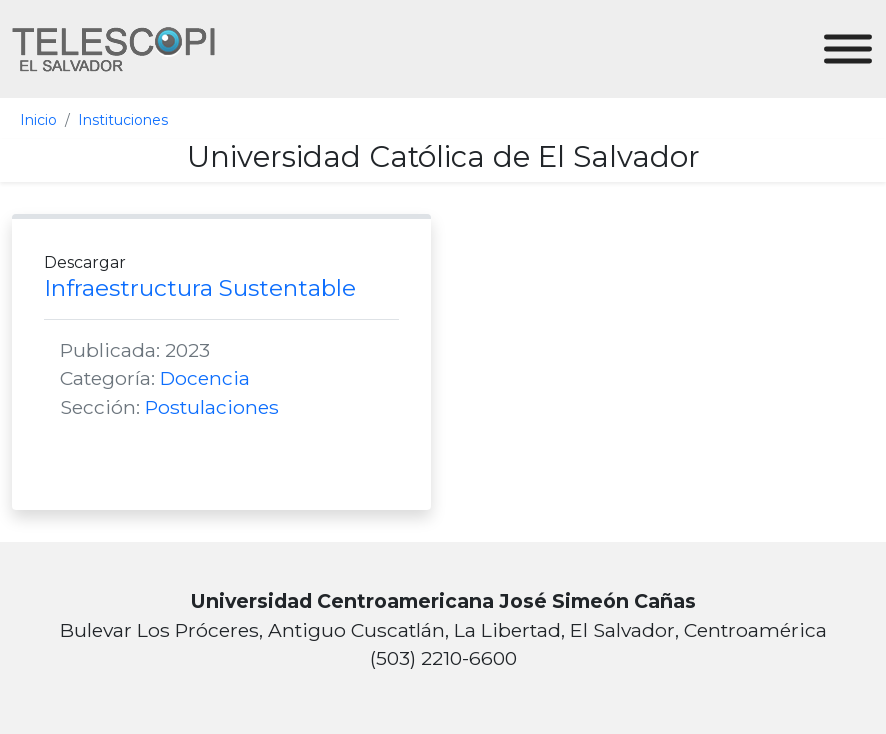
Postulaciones (212, 407)
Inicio (38, 120)
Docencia (205, 378)
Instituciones (123, 120)
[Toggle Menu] (848, 49)
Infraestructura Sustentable (200, 288)
